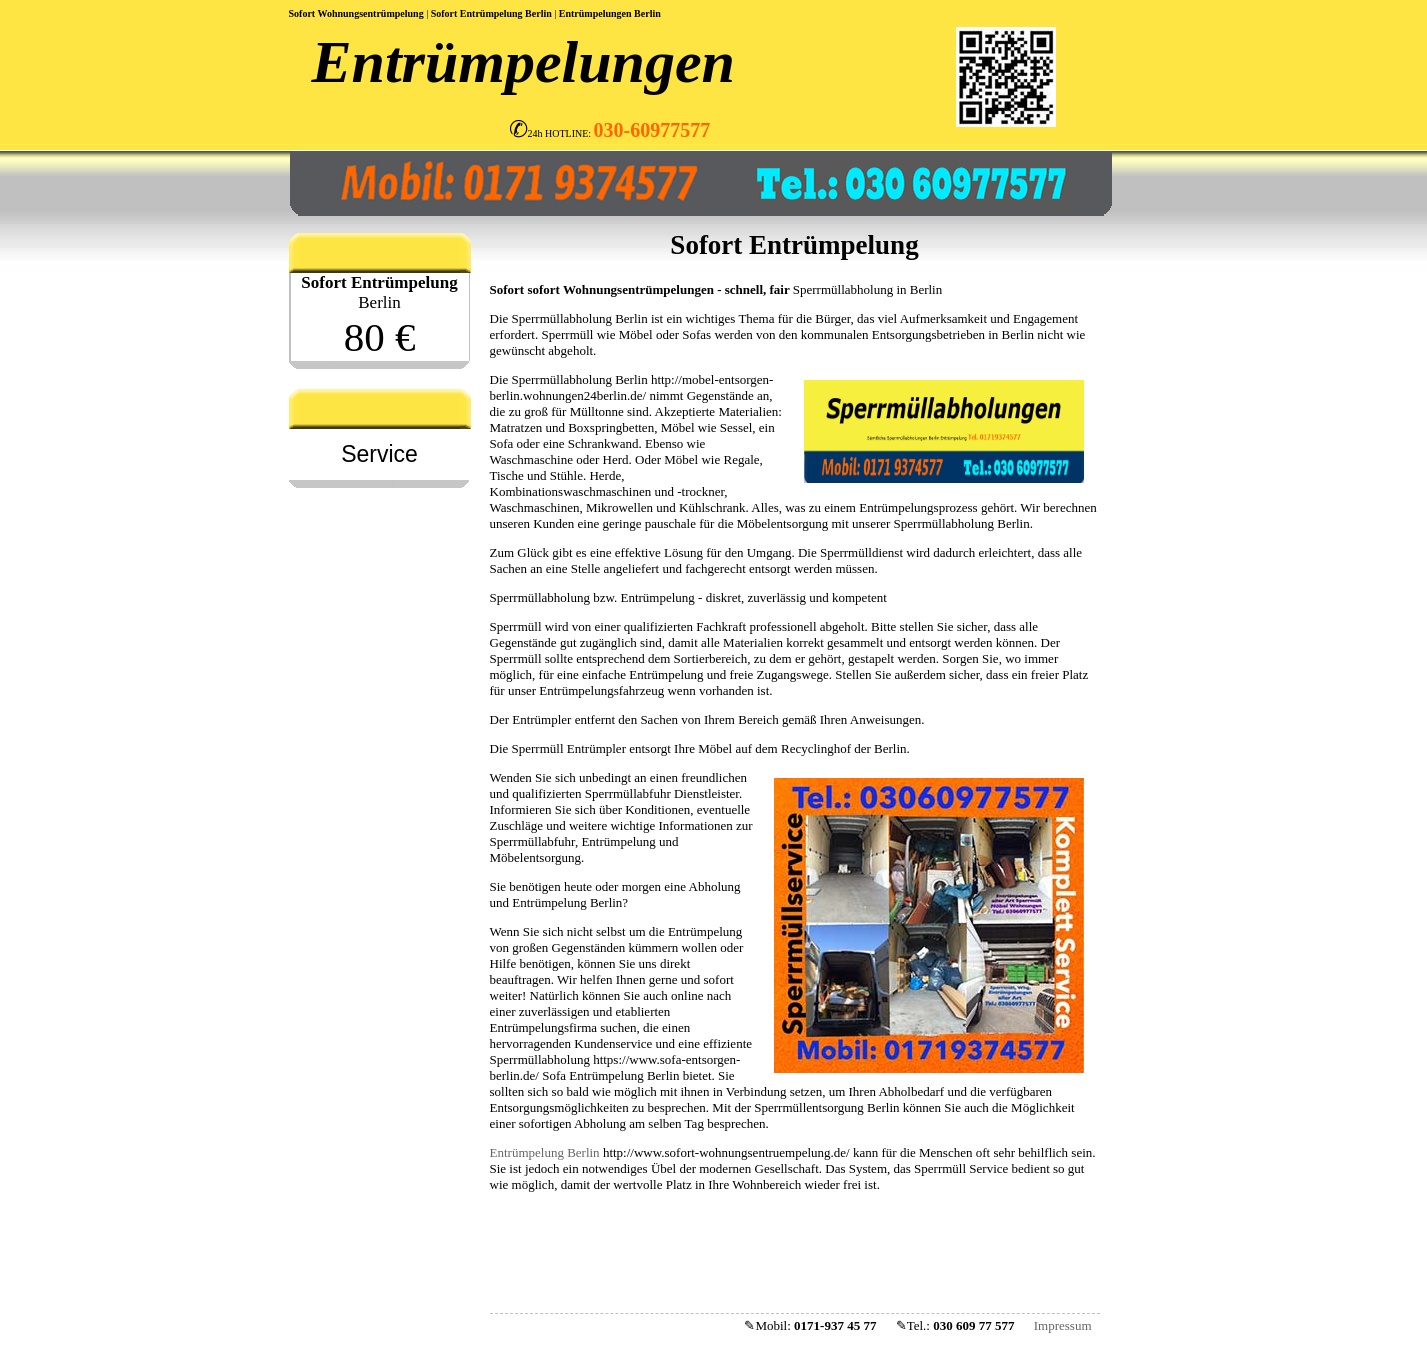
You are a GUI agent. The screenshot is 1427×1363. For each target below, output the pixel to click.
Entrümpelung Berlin (545, 1152)
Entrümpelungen (595, 13)
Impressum (1063, 1325)
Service (379, 454)
